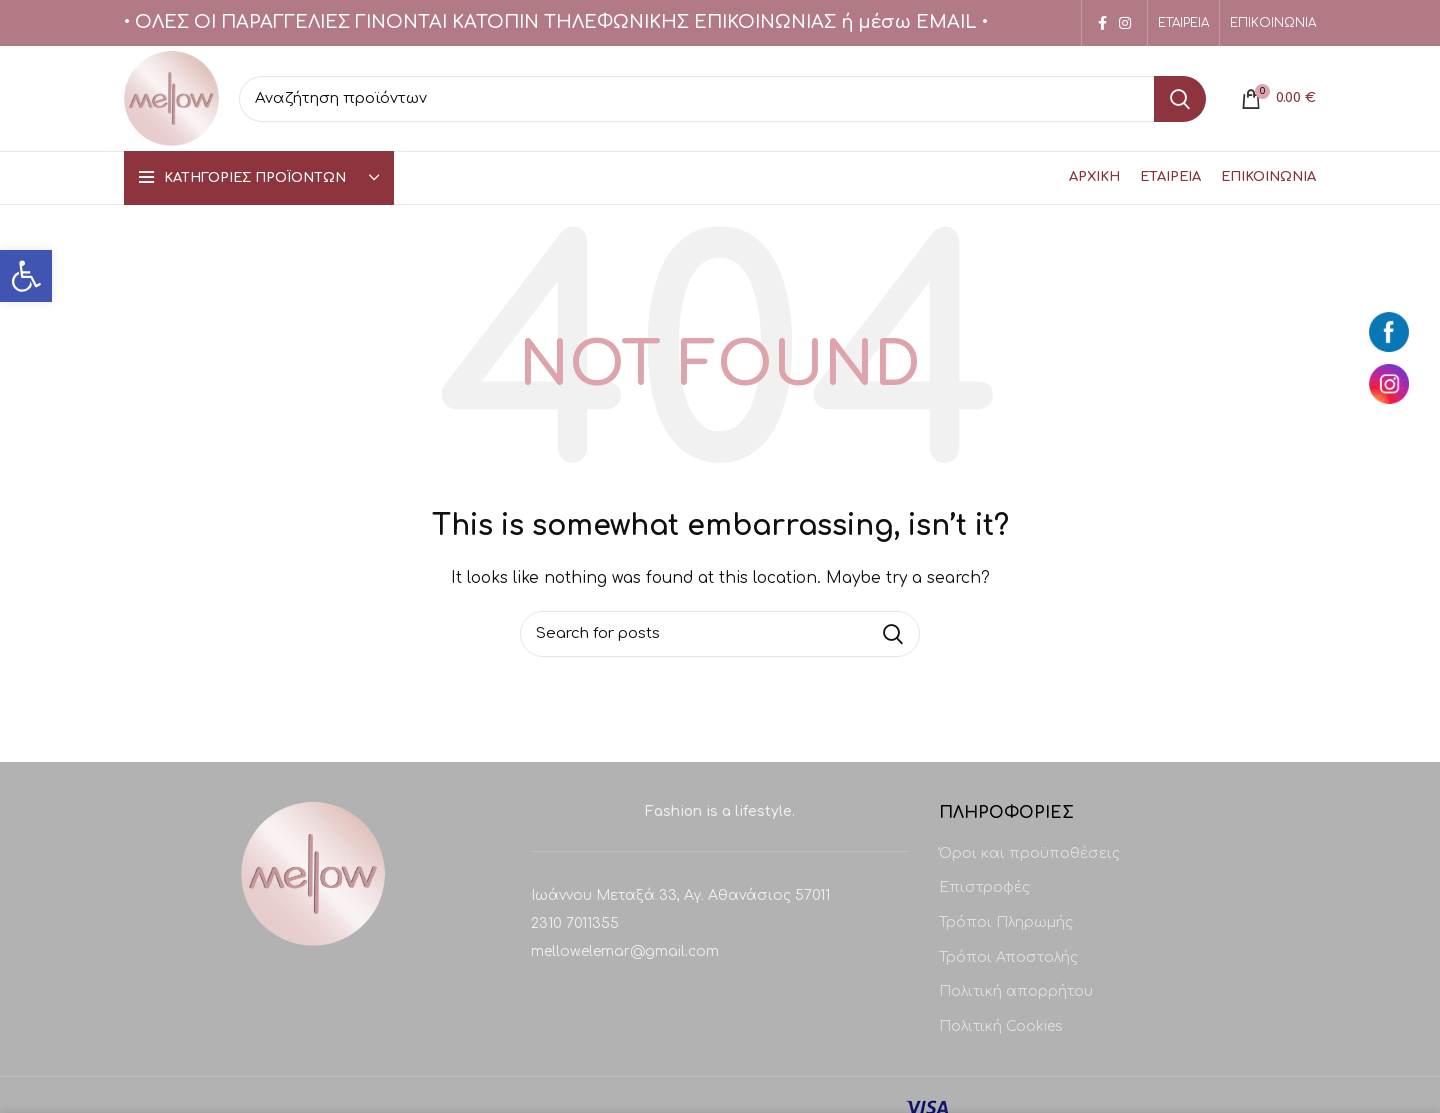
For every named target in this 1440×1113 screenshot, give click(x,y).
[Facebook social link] (1102, 23)
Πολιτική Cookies (1001, 1026)
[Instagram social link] (1125, 23)
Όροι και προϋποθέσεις (1029, 853)
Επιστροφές (984, 887)
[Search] (722, 99)
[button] (26, 276)
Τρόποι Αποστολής (1008, 957)
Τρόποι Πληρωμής (1006, 922)
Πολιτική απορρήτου (1016, 991)
